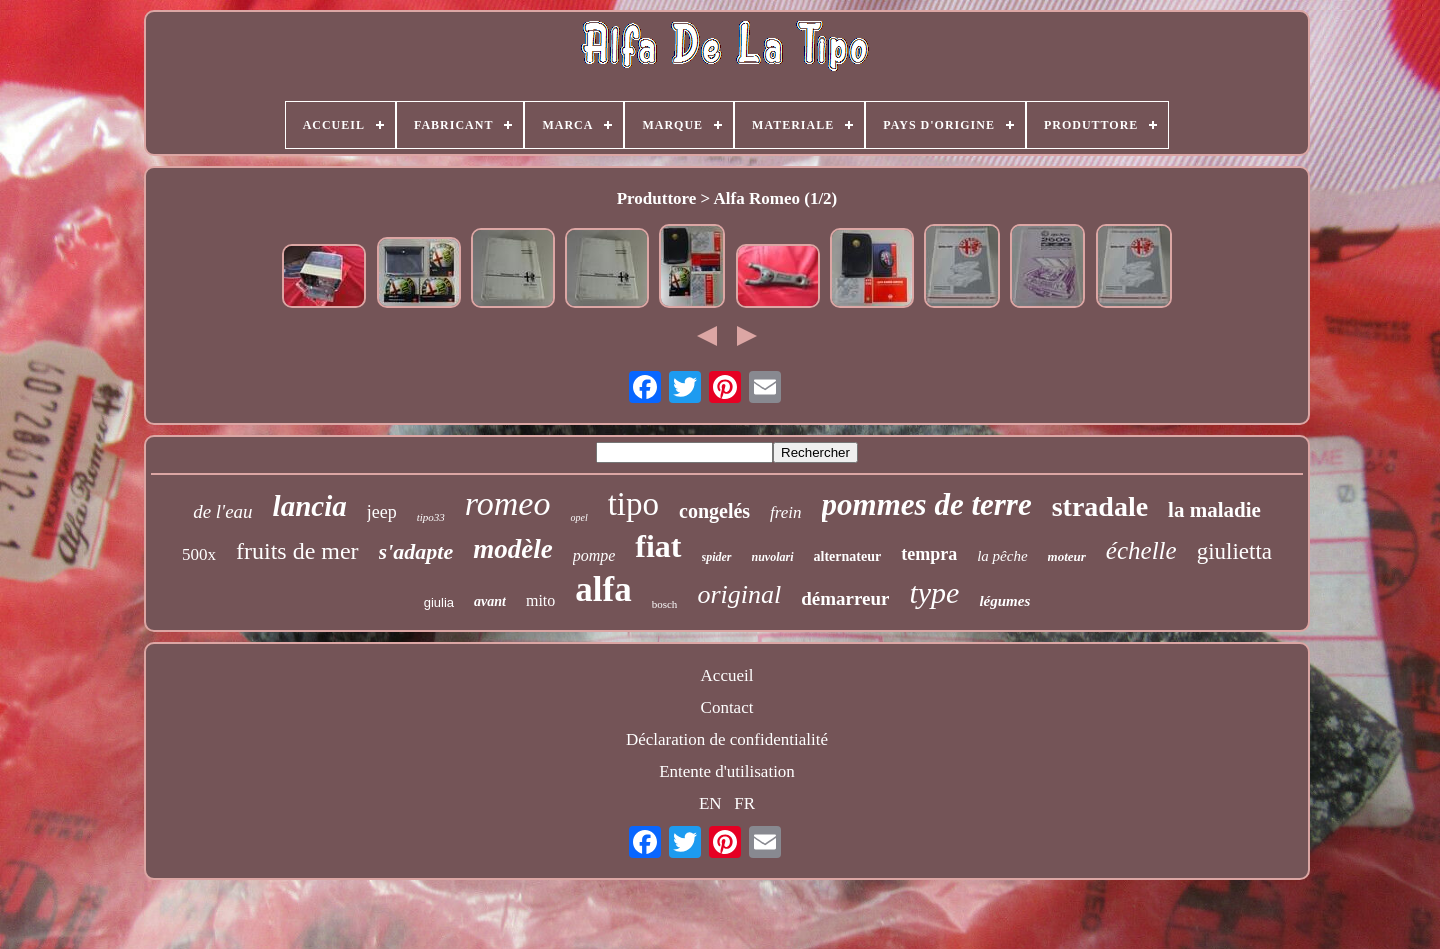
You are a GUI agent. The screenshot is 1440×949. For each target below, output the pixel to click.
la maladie (1214, 510)
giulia (439, 602)
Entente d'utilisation (727, 771)
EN (710, 803)
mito (540, 600)
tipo (633, 504)
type (934, 592)
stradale (1100, 506)
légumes (1004, 601)
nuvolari (773, 557)
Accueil (727, 675)
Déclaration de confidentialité (727, 739)
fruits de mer (297, 551)
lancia (310, 506)
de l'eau (222, 511)
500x (199, 554)
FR (744, 803)
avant (490, 601)
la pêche (1002, 556)
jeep (382, 512)
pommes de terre (927, 504)
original (739, 594)
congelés (714, 511)
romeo (508, 503)
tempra (929, 554)
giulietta (1234, 551)
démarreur (845, 598)
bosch (665, 604)
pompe (594, 555)
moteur (1067, 556)
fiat (658, 546)
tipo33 (431, 517)
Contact (727, 707)
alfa (603, 589)
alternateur (848, 556)
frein (785, 512)
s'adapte (416, 551)
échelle (1141, 550)
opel (578, 517)
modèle (512, 549)
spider (717, 557)
